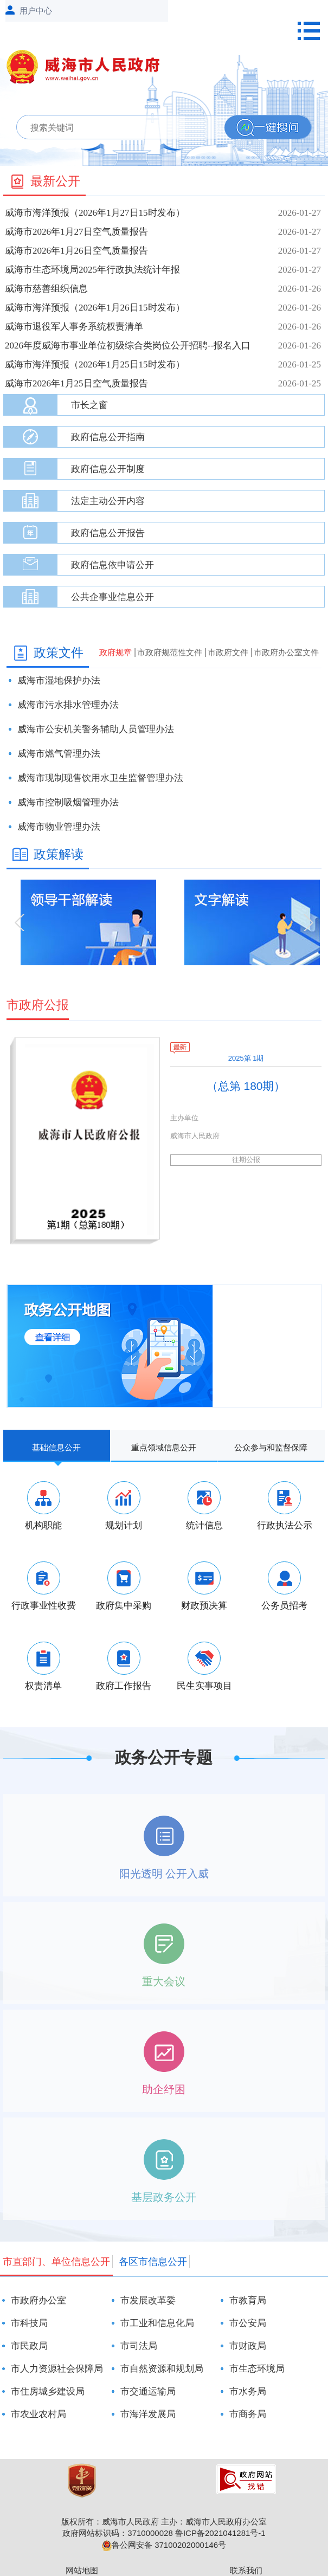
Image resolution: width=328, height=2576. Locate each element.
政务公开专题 (164, 1757)
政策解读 (58, 854)
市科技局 (29, 2323)
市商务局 (247, 2414)
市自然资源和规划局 (161, 2369)
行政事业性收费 (43, 1605)
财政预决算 (204, 1605)
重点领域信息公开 (163, 1447)
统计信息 (204, 1525)
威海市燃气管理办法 (58, 753)
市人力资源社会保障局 (57, 2369)
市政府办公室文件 (286, 652)
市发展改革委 (148, 2300)
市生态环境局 (257, 2369)
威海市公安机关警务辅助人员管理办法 (95, 729)
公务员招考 (284, 1605)
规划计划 (123, 1525)
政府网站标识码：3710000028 (117, 2533)
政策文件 (58, 652)
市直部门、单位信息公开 (56, 2261)
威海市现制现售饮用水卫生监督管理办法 (100, 778)
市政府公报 (38, 1005)
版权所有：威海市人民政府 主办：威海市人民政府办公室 (164, 2521)
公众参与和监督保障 (270, 1447)
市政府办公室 (38, 2300)
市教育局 (247, 2300)
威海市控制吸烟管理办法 (68, 802)
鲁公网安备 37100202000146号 (164, 2544)
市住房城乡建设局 (48, 2391)
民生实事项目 (204, 1686)
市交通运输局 (148, 2391)
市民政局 (29, 2346)
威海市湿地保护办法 (58, 680)
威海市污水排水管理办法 (68, 705)
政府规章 (115, 652)
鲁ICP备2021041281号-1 (220, 2533)
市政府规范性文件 (169, 652)
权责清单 (43, 1686)
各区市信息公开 (153, 2261)
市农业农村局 (38, 2414)
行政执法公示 (284, 1525)
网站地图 (82, 2570)
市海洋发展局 (148, 2414)
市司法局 (138, 2346)
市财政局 (247, 2346)
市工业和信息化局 (157, 2323)
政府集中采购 (123, 1605)
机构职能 (43, 1525)
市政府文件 (228, 652)
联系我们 (246, 2570)
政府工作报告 (123, 1686)
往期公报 (246, 1159)
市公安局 (247, 2323)
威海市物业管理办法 (58, 827)
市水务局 (247, 2391)
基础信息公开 (56, 1447)
